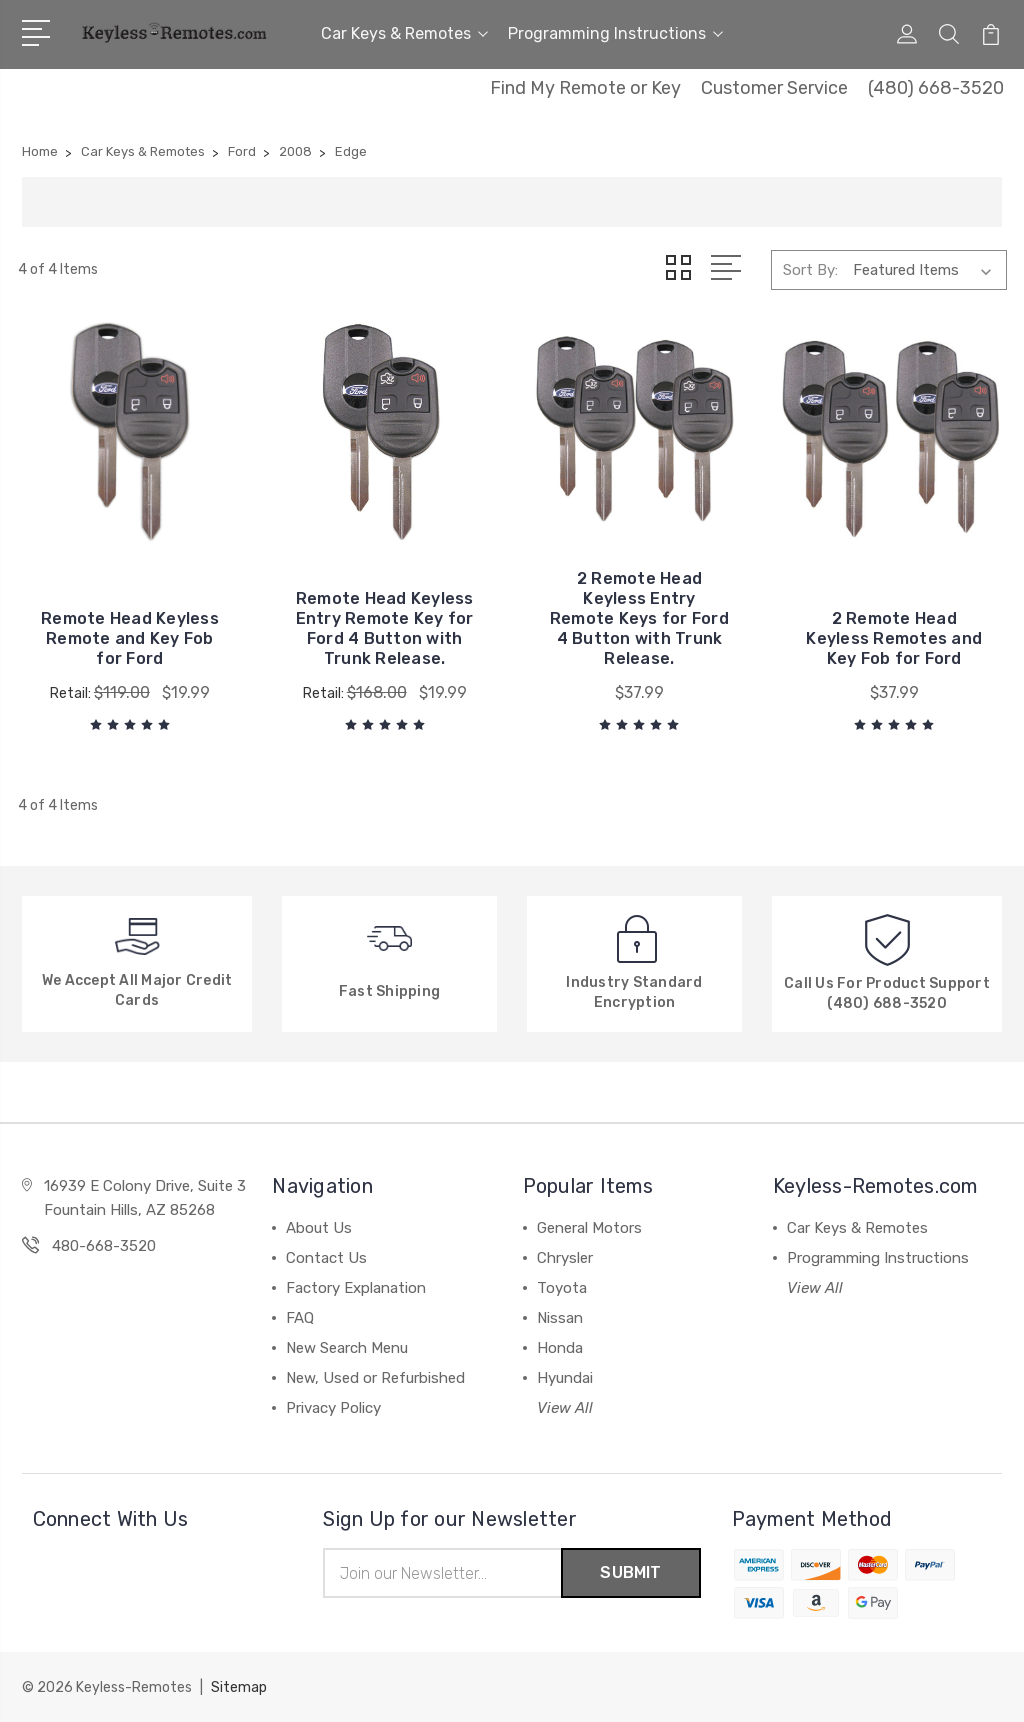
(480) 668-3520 (936, 88)
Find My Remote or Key (585, 88)
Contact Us (326, 1258)
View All (565, 1408)
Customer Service (774, 88)
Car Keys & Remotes (404, 33)
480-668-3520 (104, 1246)
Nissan (560, 1318)
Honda (560, 1348)
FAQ (300, 1318)
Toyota (562, 1288)
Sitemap (239, 1687)
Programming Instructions (615, 33)
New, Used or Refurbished (375, 1378)
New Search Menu (347, 1348)
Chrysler (565, 1258)
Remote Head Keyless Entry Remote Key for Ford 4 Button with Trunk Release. (385, 628)
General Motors (589, 1228)
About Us (319, 1228)
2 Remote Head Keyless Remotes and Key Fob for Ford (894, 638)
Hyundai (565, 1378)
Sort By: (810, 270)
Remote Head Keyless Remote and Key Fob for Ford (130, 638)
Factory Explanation (356, 1288)
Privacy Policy (333, 1408)
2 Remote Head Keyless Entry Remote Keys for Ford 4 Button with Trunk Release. (639, 618)
